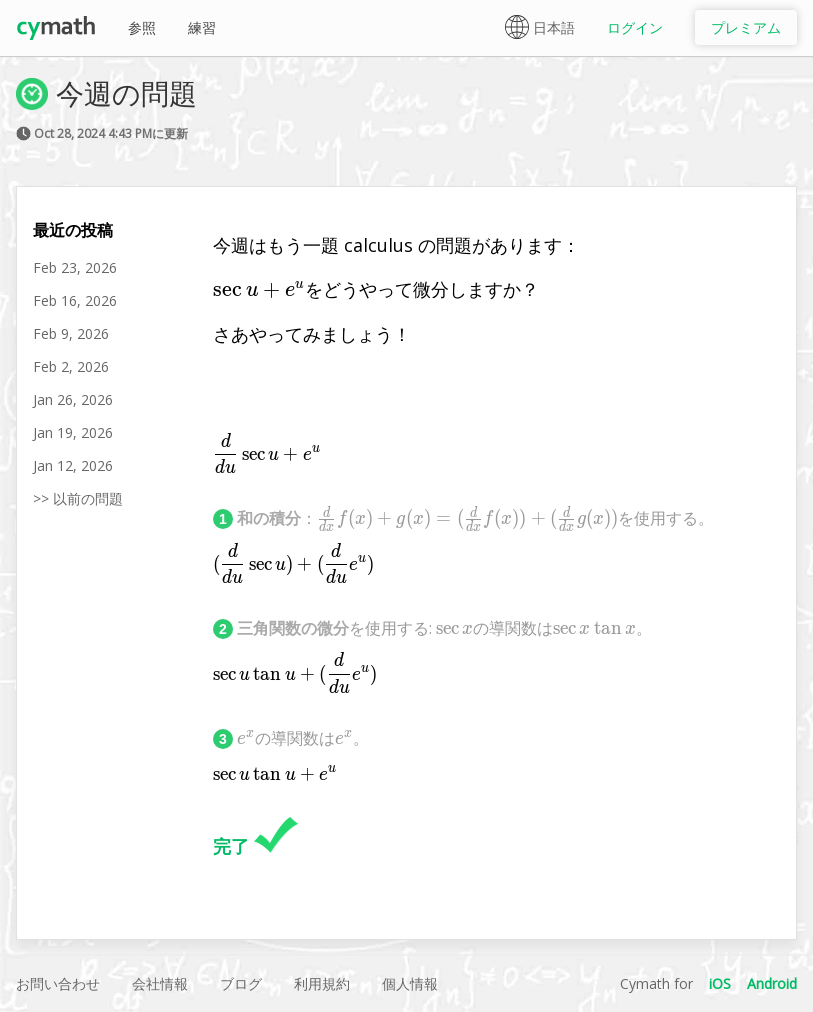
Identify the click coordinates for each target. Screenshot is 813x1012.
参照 (142, 27)
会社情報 (160, 983)
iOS (720, 983)
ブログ (241, 983)
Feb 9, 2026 (71, 333)
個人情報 (410, 983)
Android (772, 983)
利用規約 (322, 983)
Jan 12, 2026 (73, 465)
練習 (202, 27)
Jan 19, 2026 (73, 432)
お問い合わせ (58, 983)
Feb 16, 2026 (75, 300)
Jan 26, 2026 (73, 399)
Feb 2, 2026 (71, 366)
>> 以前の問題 (78, 498)
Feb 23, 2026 (75, 267)
